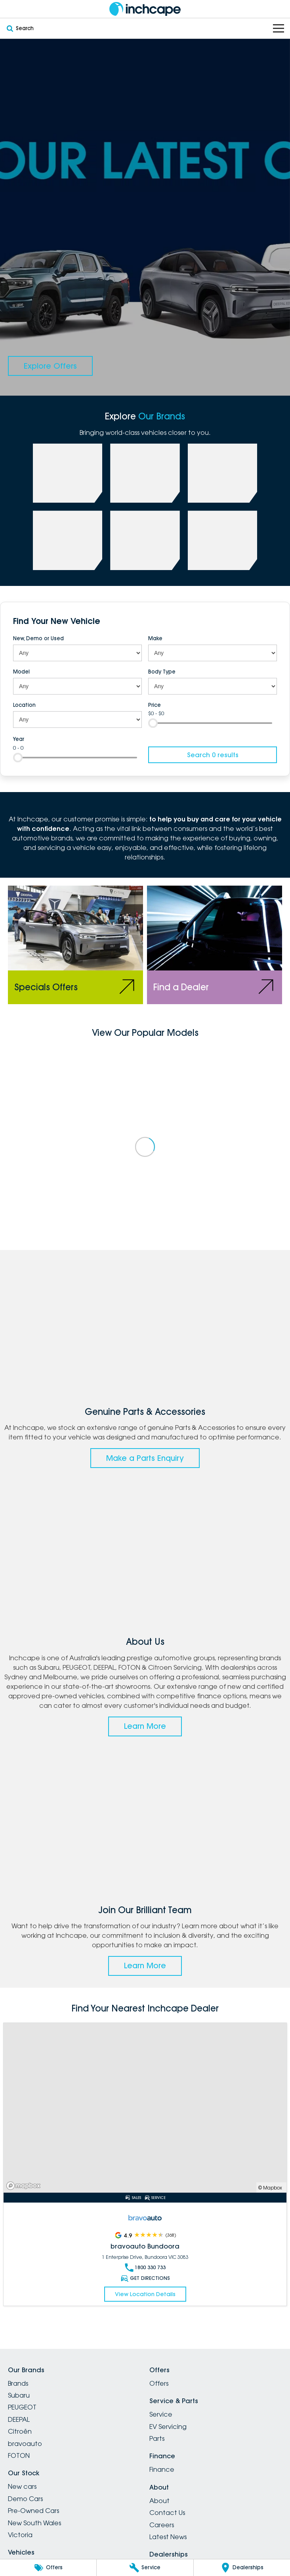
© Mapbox (270, 2188)
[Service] (145, 2567)
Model (21, 671)
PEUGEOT (22, 2407)
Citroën (20, 2431)
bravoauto (25, 2444)
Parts (156, 2438)
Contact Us (167, 2513)
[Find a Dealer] (214, 945)
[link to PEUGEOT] (145, 473)
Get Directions (145, 2278)
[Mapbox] (25, 2185)
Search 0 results (212, 755)
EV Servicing (168, 2427)
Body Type (162, 671)
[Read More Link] (145, 2108)
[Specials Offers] (75, 945)
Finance (161, 2469)
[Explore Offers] (50, 366)
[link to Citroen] (223, 540)
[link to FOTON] (68, 540)
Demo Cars (25, 2499)
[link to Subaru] (68, 473)
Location (24, 705)
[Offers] (48, 2567)
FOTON (19, 2455)
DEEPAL (19, 2419)
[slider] (153, 723)
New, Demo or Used (38, 638)
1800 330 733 (145, 2267)
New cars (22, 2486)
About (159, 2501)
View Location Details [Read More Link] (145, 2294)
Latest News (168, 2537)
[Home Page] (145, 9)
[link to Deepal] (223, 473)
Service (160, 2414)
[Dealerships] (242, 2567)
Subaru (19, 2395)
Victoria (20, 2535)
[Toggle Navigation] (278, 28)
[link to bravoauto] (145, 540)
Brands (18, 2383)
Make (155, 638)
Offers (158, 2383)
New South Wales (34, 2523)
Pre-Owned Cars (33, 2511)
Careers (161, 2525)
